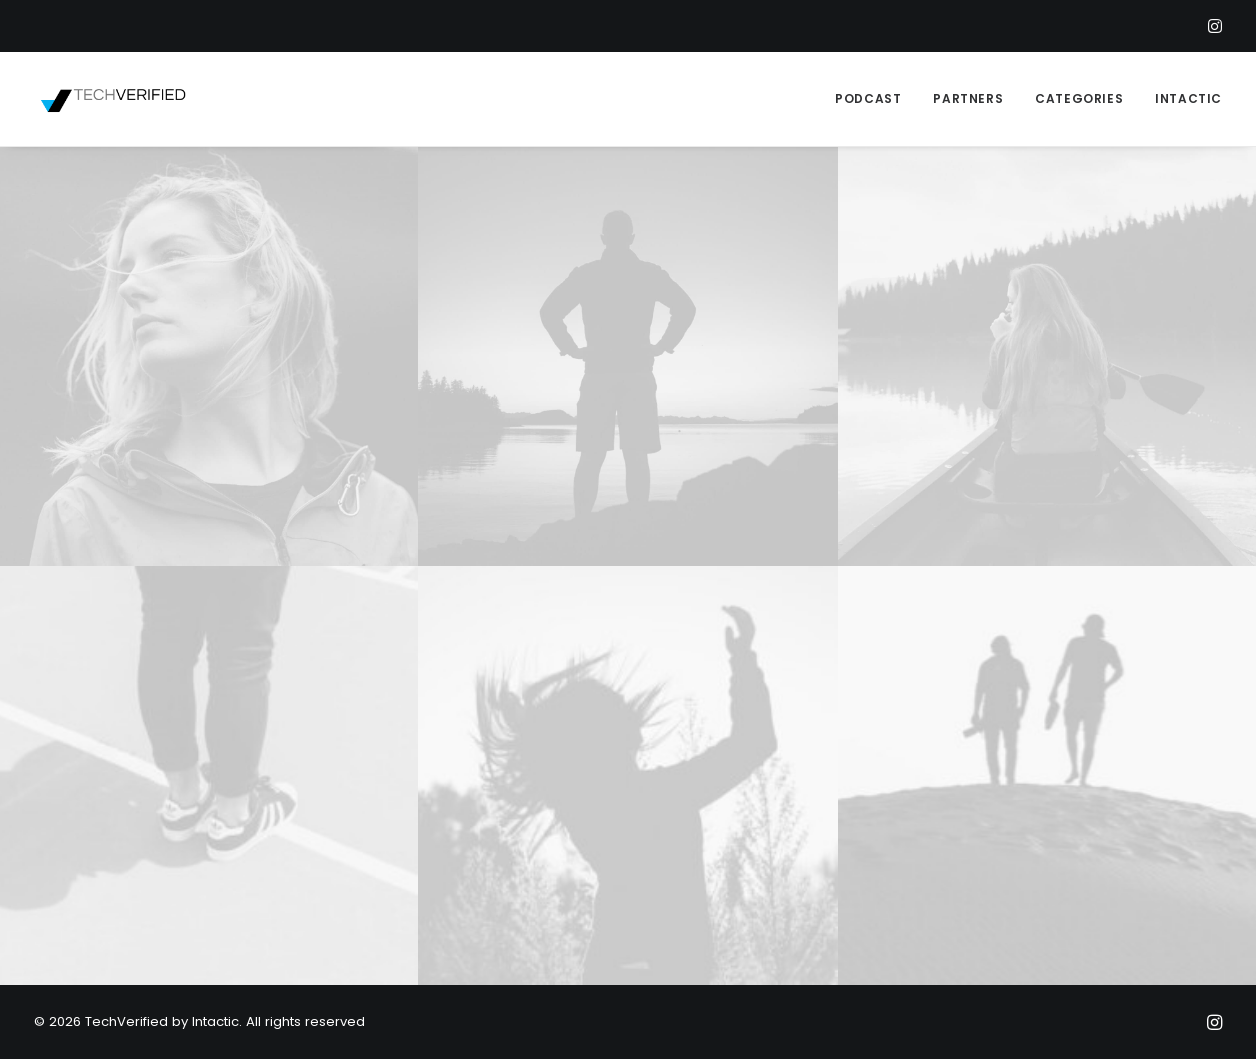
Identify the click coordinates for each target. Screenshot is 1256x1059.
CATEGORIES (1079, 98)
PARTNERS (968, 98)
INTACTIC (1188, 98)
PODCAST (868, 98)
